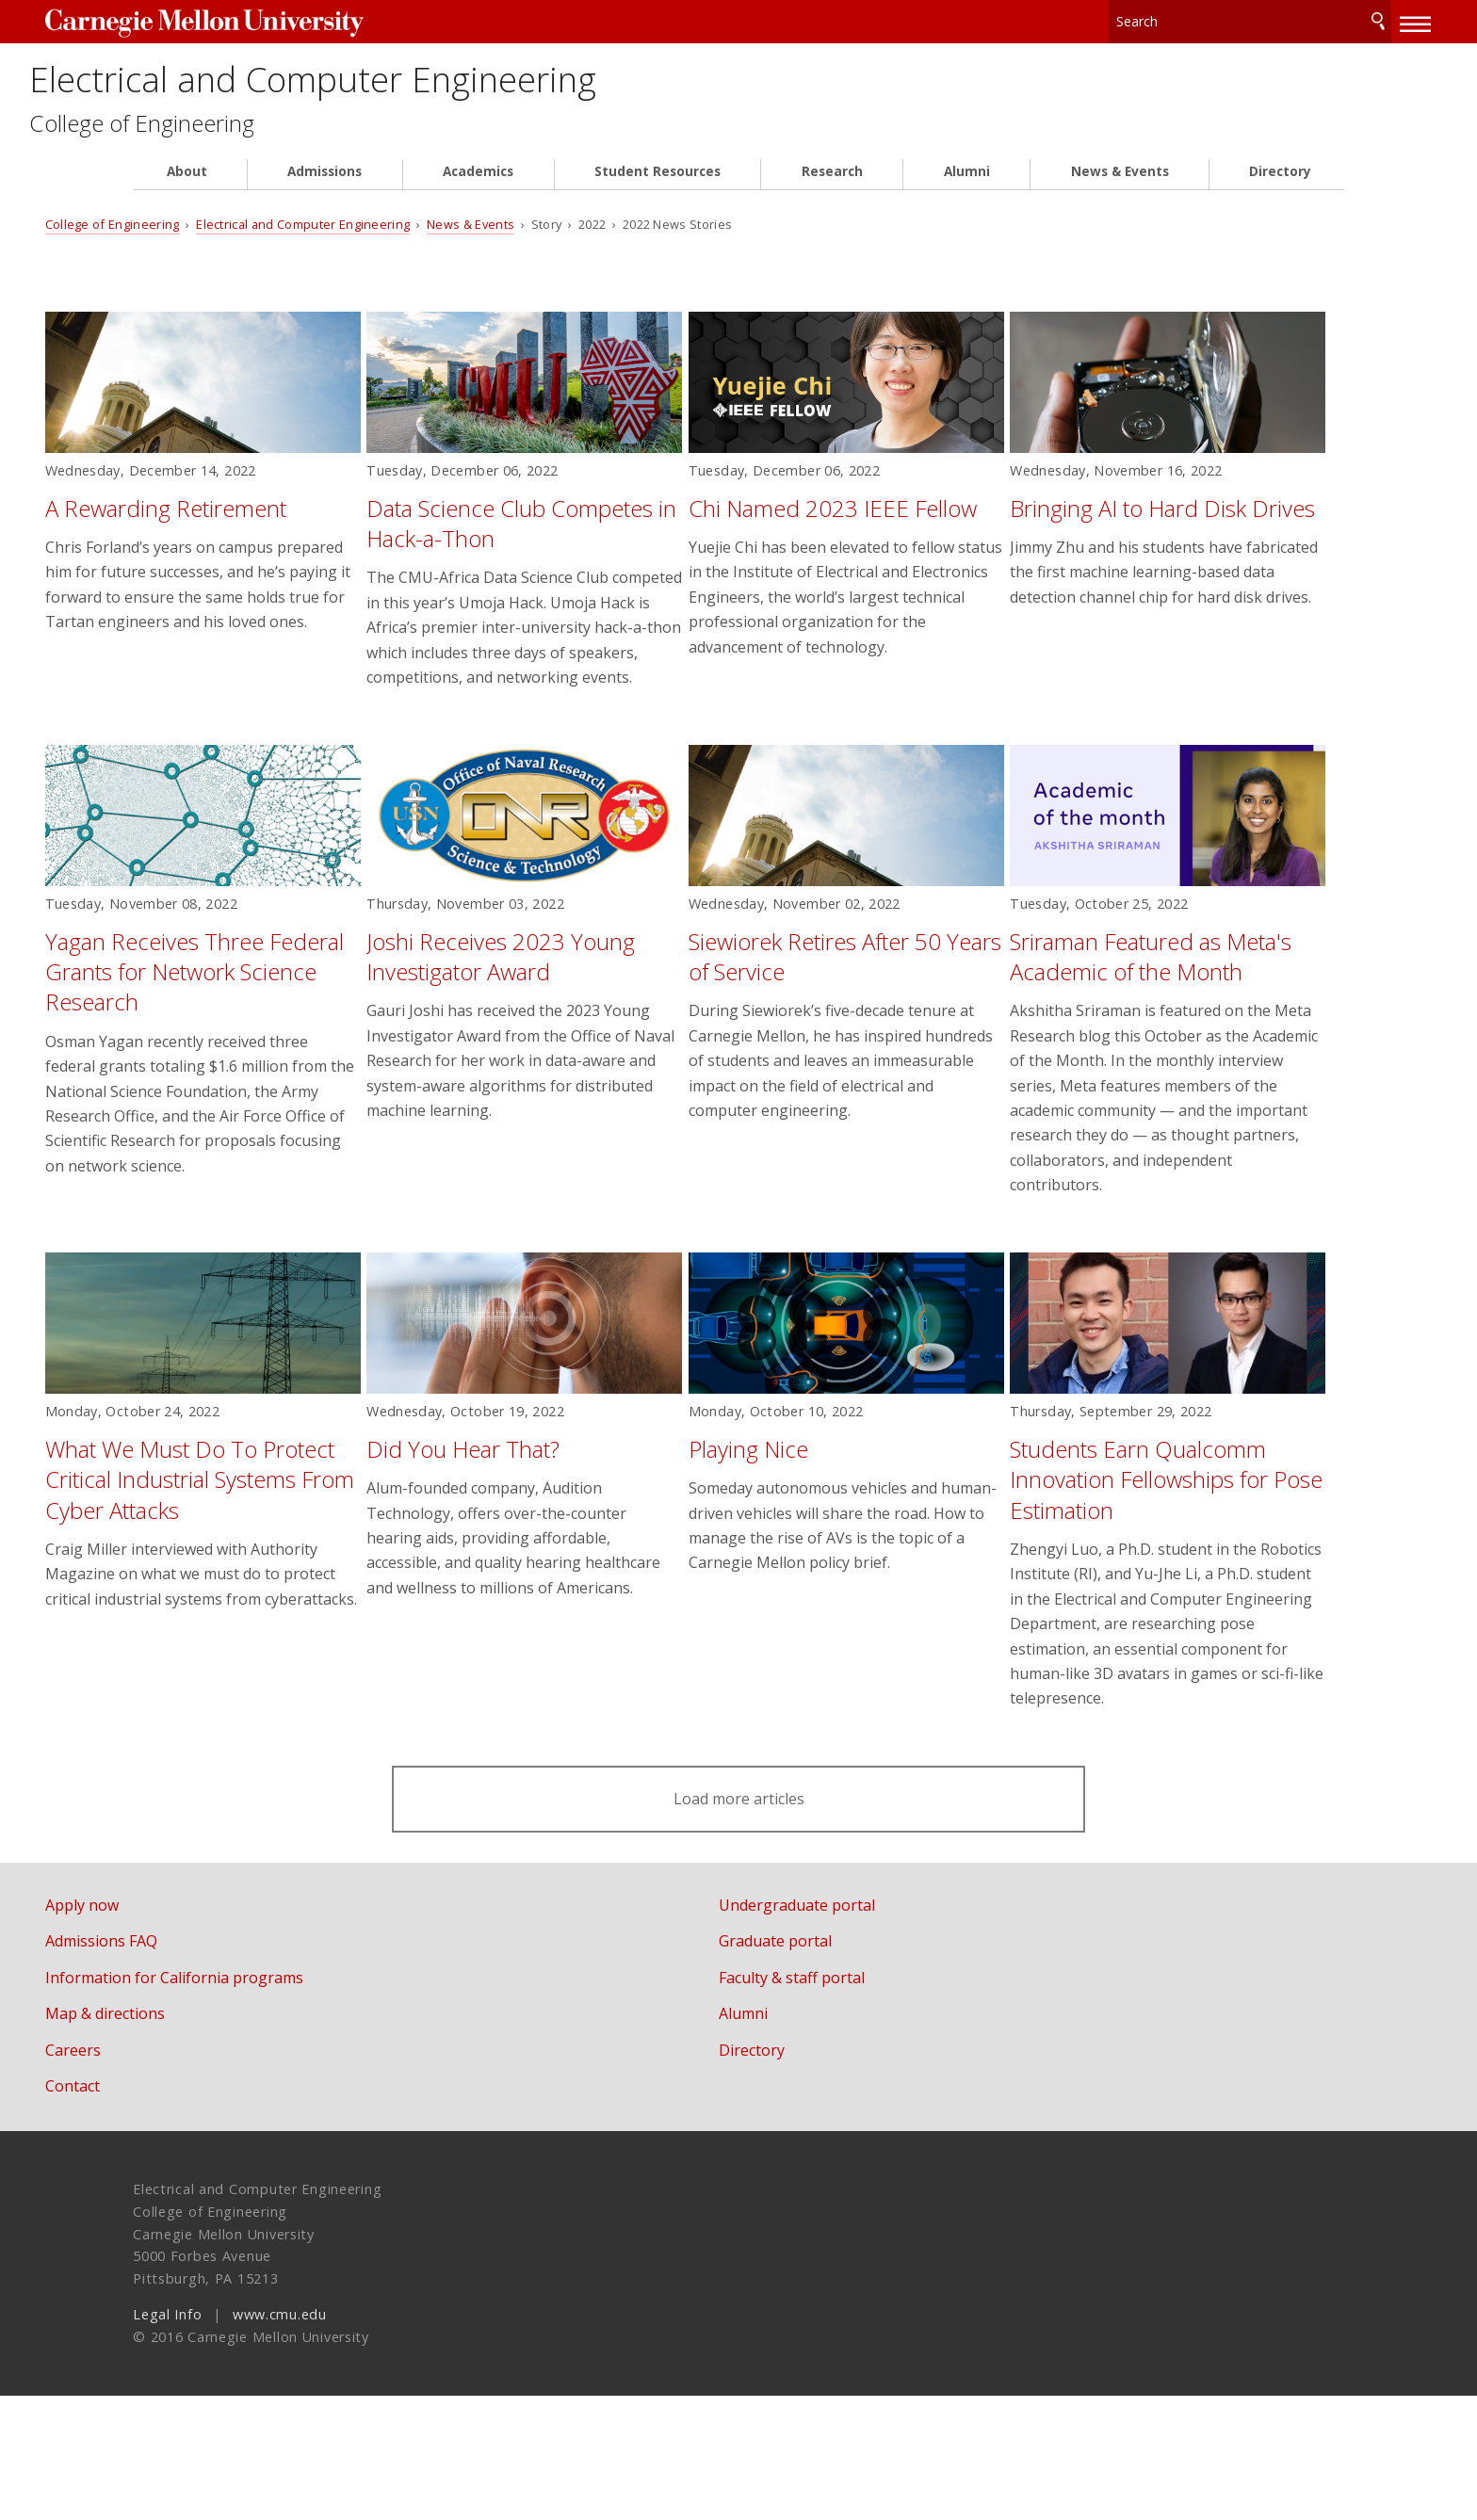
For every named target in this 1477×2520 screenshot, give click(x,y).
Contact (160, 2210)
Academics (478, 190)
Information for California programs (262, 2102)
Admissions (324, 190)
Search (1290, 18)
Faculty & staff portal (836, 2102)
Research (832, 190)
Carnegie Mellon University (284, 20)
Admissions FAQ (189, 2065)
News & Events (1120, 190)
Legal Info (167, 2438)
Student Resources (657, 190)
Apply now (169, 2028)
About (187, 190)
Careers (160, 2174)
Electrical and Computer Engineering (517, 87)
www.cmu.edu (280, 2438)
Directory (1280, 190)
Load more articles (738, 1923)
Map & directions (192, 2137)
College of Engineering (259, 141)
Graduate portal (819, 2065)
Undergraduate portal (841, 2028)
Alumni (967, 190)
